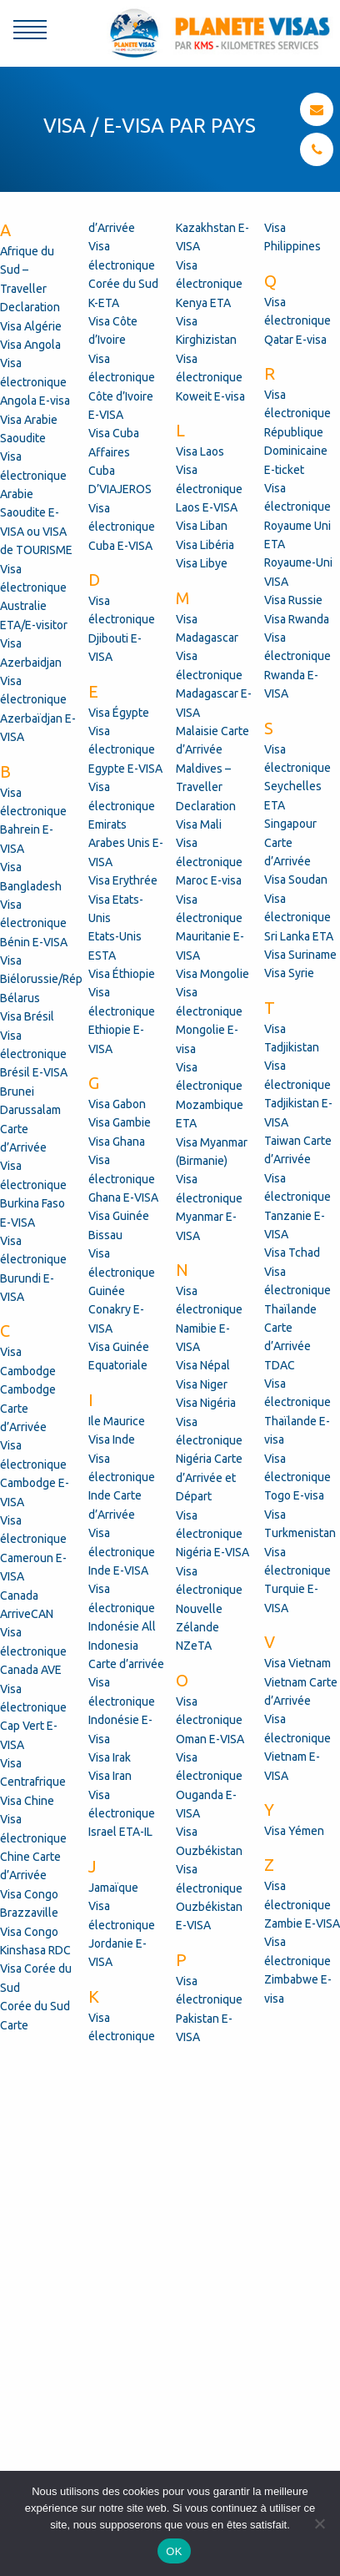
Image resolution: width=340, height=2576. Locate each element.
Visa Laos (200, 451)
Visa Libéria (205, 545)
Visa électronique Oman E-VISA (210, 1720)
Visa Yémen (294, 1830)
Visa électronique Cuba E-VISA (121, 527)
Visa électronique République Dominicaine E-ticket (297, 432)
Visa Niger (202, 1384)
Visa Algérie (31, 326)
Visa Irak (109, 1757)
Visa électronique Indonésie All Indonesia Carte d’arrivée (126, 1626)
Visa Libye (202, 563)
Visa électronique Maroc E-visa (209, 861)
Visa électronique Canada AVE (33, 1651)
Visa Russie (293, 600)
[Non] (319, 2523)
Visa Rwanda (296, 619)
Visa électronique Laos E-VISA (209, 488)
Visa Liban (202, 525)
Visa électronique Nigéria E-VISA (212, 1534)
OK (174, 2551)
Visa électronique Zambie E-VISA (302, 1904)
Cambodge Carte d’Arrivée (28, 1408)
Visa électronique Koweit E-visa (210, 377)
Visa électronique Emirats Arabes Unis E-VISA (125, 824)
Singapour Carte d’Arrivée (290, 842)
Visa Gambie (119, 1122)
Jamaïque (113, 1887)
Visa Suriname (300, 954)
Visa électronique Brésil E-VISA (34, 1054)
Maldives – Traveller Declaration (206, 787)
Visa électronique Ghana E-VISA (123, 1178)
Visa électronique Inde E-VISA (121, 1551)
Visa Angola (30, 344)
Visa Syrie (289, 973)
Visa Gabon (117, 1104)
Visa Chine (27, 1800)
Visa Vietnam (297, 1663)
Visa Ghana (116, 1141)
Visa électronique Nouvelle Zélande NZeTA (209, 1609)
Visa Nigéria (206, 1402)
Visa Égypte (118, 712)
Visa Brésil (27, 1016)
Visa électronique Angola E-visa (35, 381)
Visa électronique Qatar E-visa (297, 320)
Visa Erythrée (123, 880)
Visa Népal (203, 1365)
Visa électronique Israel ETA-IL (121, 1813)
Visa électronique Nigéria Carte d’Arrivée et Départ (209, 1459)
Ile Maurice (116, 1421)
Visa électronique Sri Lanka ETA (298, 917)
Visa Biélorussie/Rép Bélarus (41, 979)
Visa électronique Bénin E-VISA (34, 923)
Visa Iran (110, 1775)
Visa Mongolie (212, 973)
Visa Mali (199, 824)
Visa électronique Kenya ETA (209, 284)
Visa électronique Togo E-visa (297, 1477)
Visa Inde (111, 1439)
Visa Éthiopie (121, 973)
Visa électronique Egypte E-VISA (125, 749)
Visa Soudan (296, 879)
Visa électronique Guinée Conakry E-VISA (121, 1291)
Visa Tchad (292, 1252)
